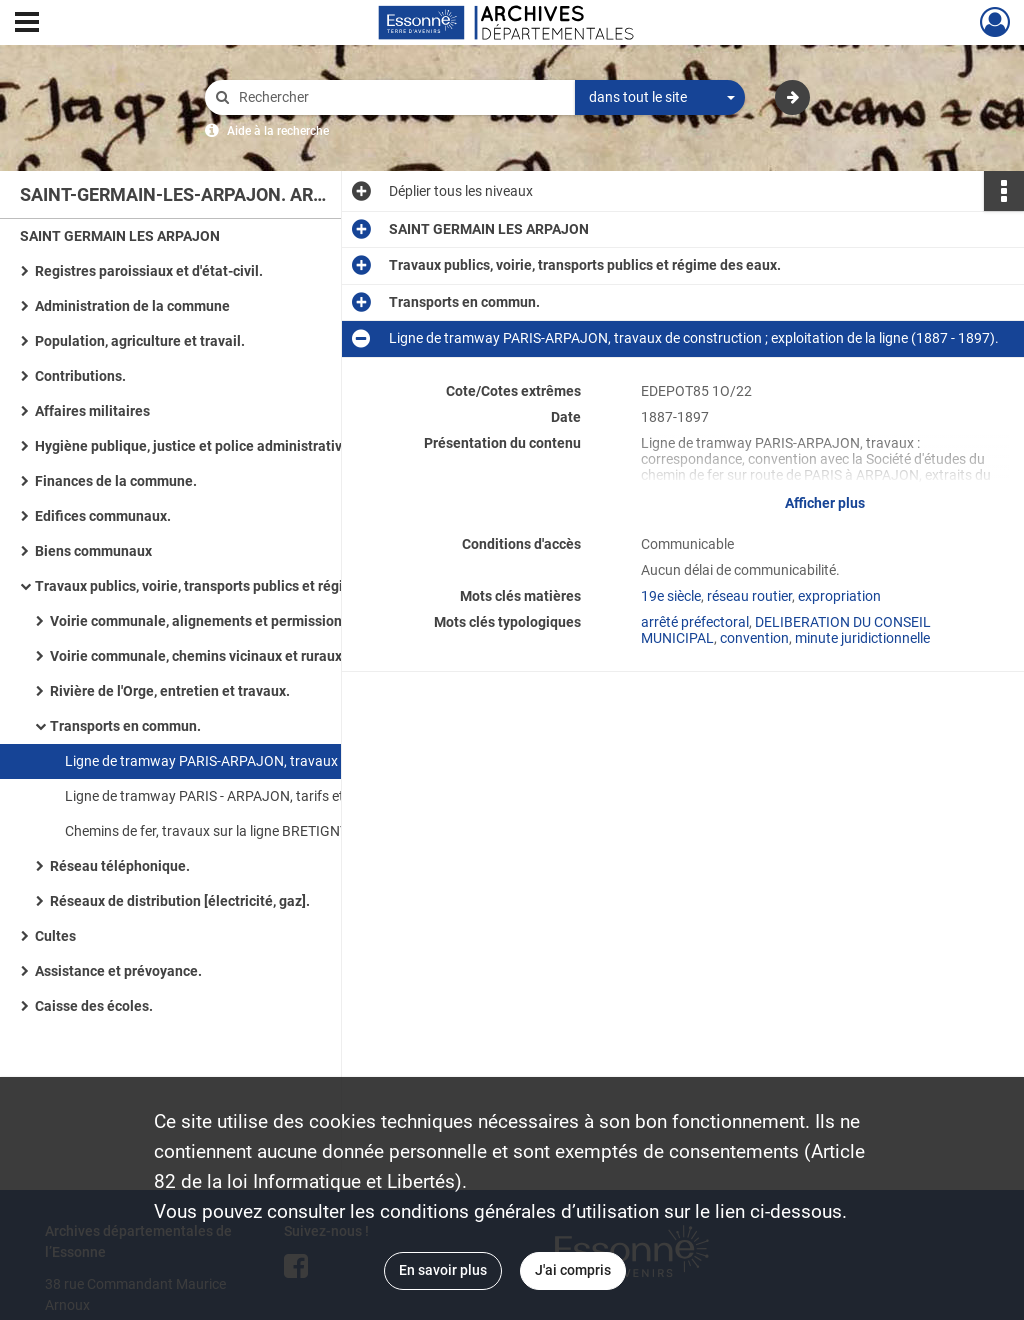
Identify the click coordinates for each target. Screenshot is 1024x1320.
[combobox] (660, 98)
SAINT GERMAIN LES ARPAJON (120, 236)
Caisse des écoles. (94, 1006)
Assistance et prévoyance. (118, 971)
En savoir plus (443, 1270)
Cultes (55, 936)
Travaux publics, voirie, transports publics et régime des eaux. (231, 586)
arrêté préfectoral (695, 622)
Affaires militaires (92, 411)
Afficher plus (825, 503)
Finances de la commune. (116, 481)
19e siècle (671, 596)
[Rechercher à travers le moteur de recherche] (400, 97)
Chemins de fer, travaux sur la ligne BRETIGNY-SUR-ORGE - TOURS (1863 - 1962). (265, 831)
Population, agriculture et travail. (140, 341)
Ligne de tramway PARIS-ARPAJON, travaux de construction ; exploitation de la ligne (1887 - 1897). (265, 761)
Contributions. (80, 376)
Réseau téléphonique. (120, 866)
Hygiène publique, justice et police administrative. (194, 446)
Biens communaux (93, 551)
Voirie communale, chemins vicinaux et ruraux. (198, 656)
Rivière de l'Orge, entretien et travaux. (170, 691)
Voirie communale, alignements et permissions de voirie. (230, 621)
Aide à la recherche (278, 131)
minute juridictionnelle (862, 638)
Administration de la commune (132, 306)
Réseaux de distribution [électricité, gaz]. (180, 901)
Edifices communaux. (103, 516)
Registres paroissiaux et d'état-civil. (149, 271)
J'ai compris (573, 1270)
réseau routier (749, 596)
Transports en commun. (125, 726)
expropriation (839, 596)
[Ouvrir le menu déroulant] (27, 24)
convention (754, 638)
